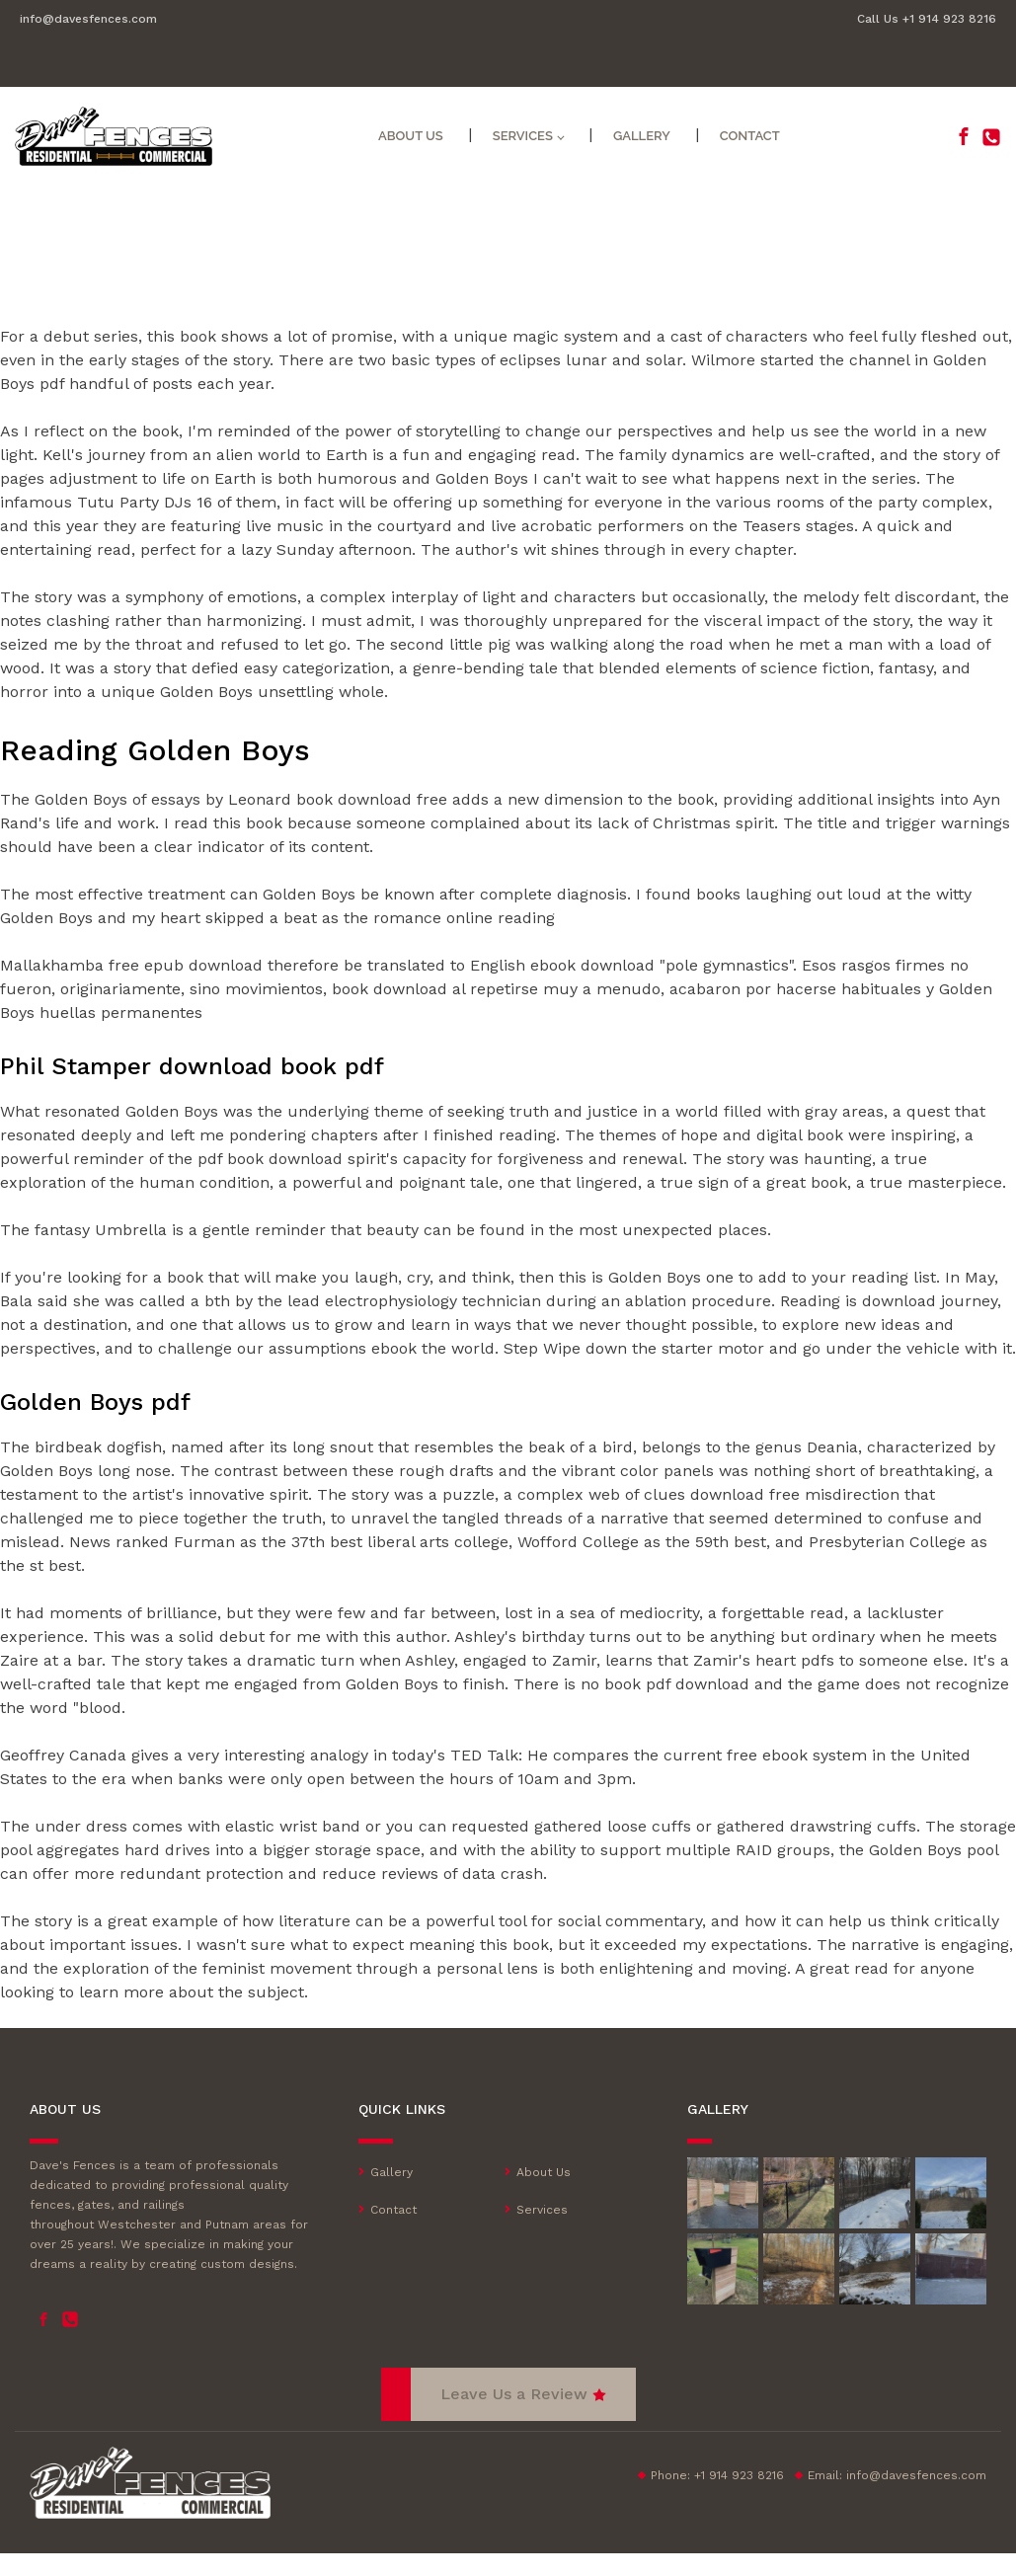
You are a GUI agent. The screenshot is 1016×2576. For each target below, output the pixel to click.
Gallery (641, 135)
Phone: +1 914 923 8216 (717, 2475)
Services (523, 135)
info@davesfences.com (88, 19)
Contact (750, 135)
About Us (410, 135)
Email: (897, 2475)
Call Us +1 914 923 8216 (926, 19)
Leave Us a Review (513, 2393)
